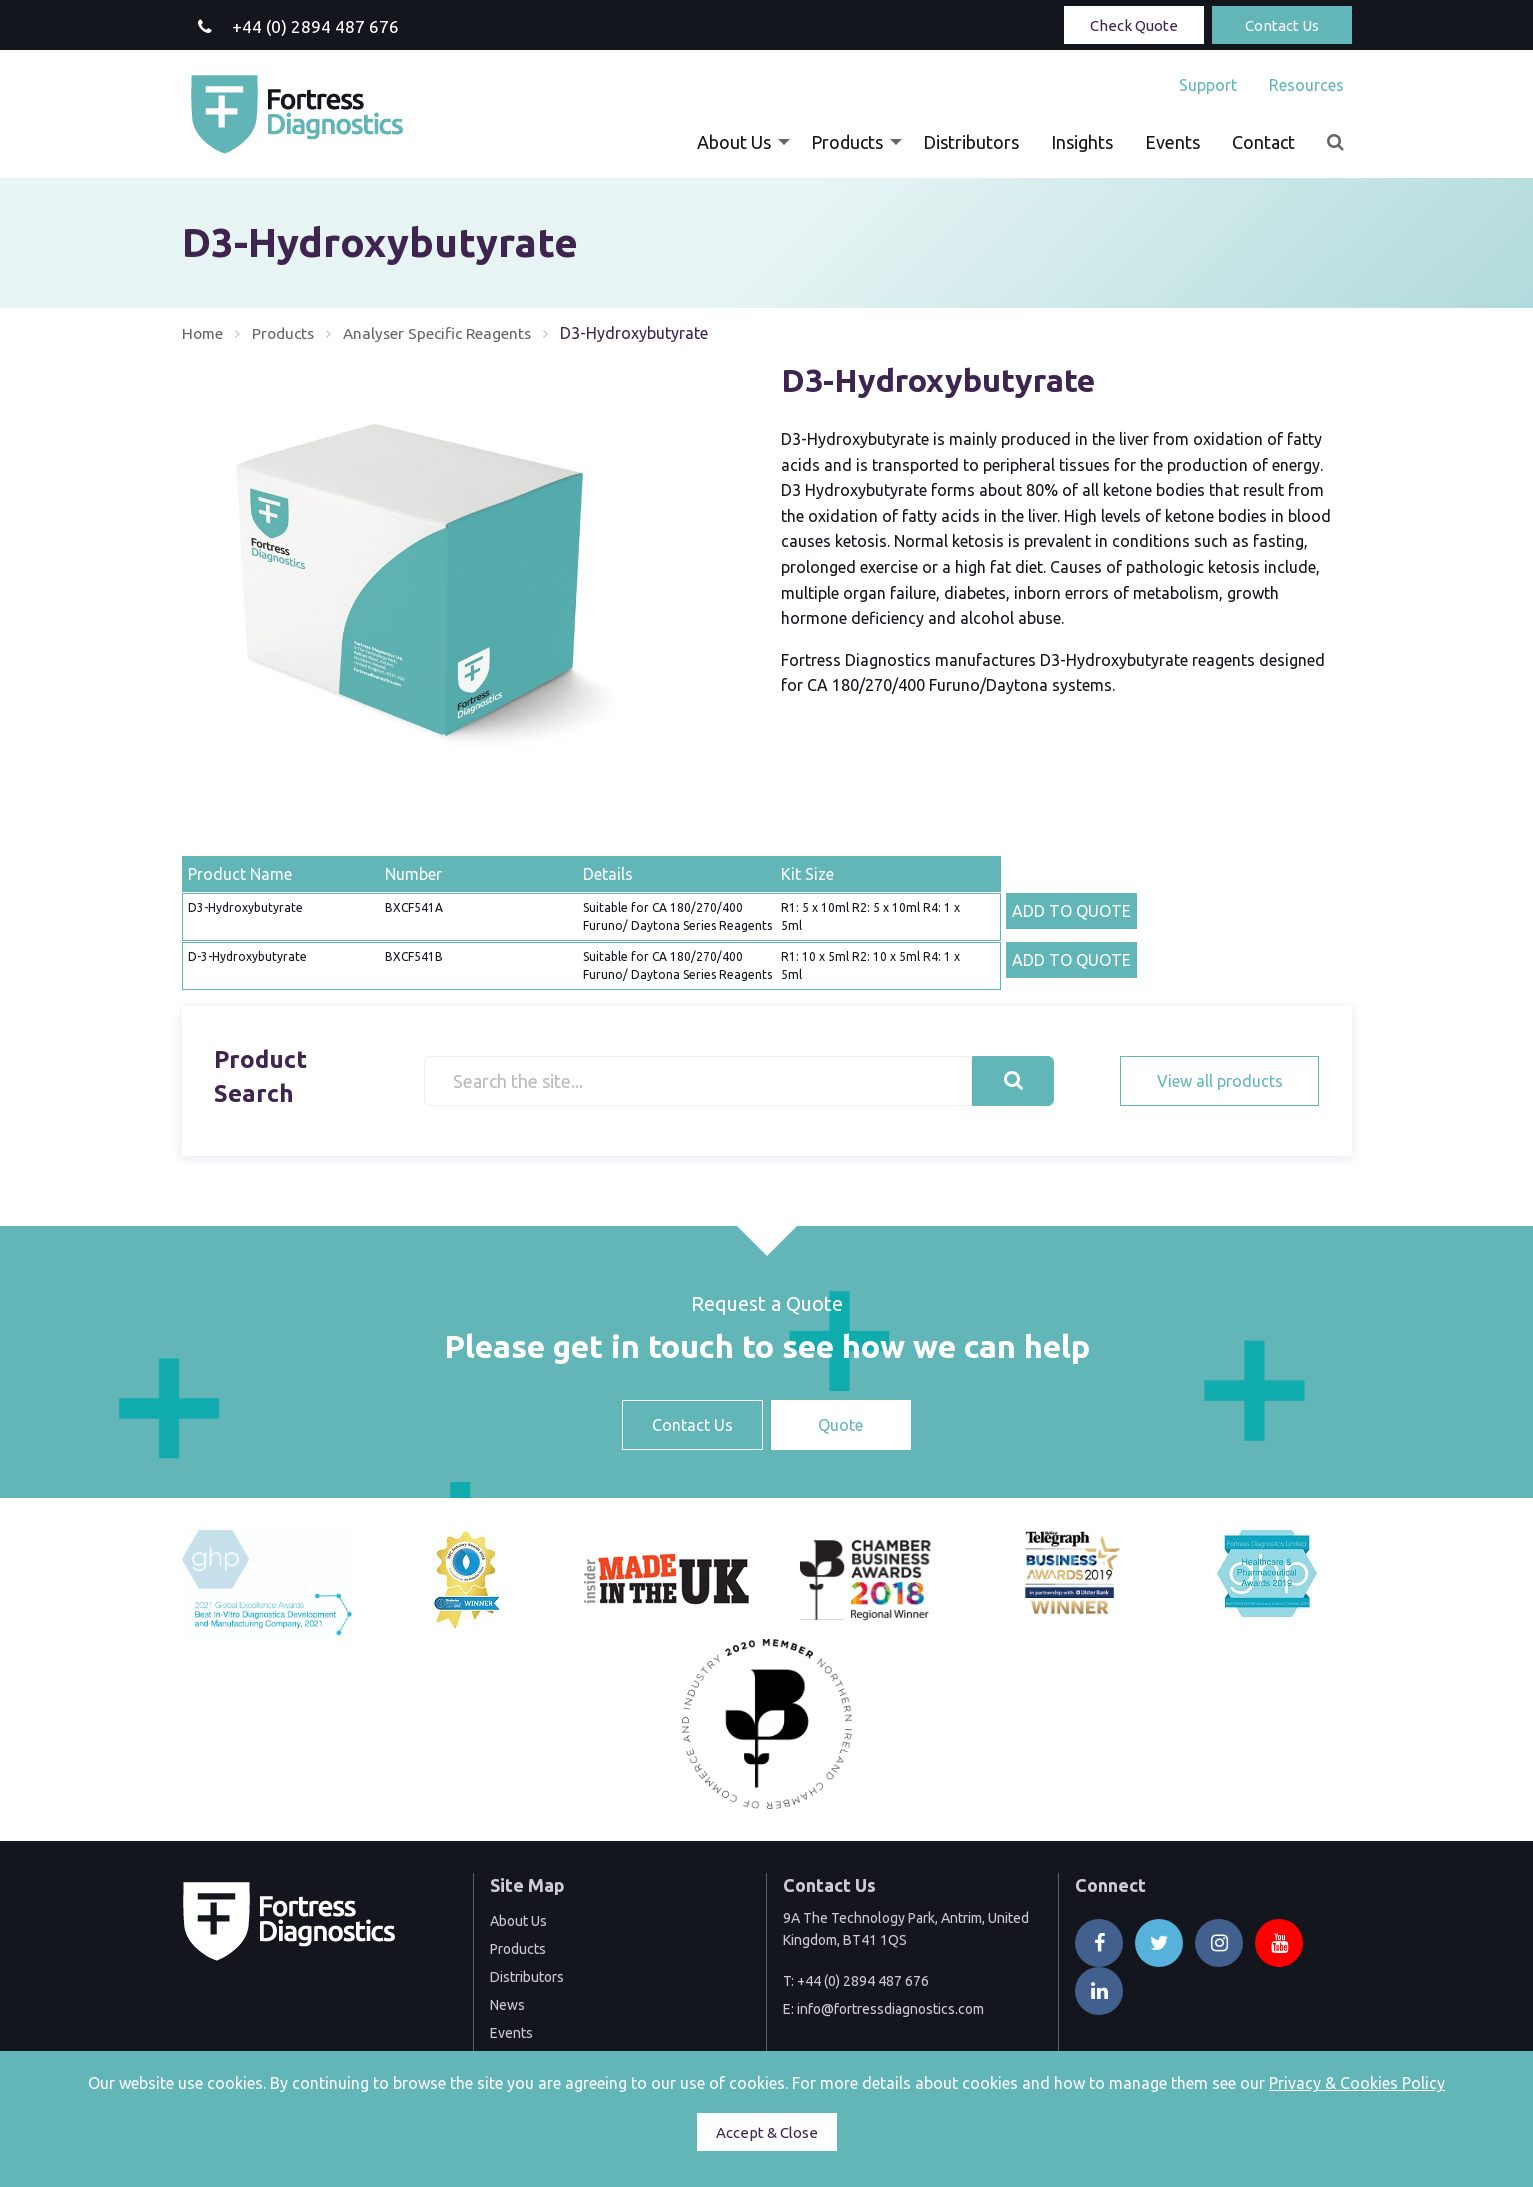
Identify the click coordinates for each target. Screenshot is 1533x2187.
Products (847, 142)
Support (1208, 85)
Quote (840, 1425)
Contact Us (1282, 25)
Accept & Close (767, 2132)
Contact (1263, 142)
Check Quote (1134, 25)
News (507, 2004)
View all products (1220, 1080)
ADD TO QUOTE (1071, 910)
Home (203, 333)
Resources (1306, 85)
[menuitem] (1208, 85)
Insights (1082, 142)
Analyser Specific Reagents (446, 333)
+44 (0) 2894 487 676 (863, 1981)
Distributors (971, 142)
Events (1172, 142)
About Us (734, 142)
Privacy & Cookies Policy (1357, 2083)
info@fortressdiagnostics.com (890, 2009)
